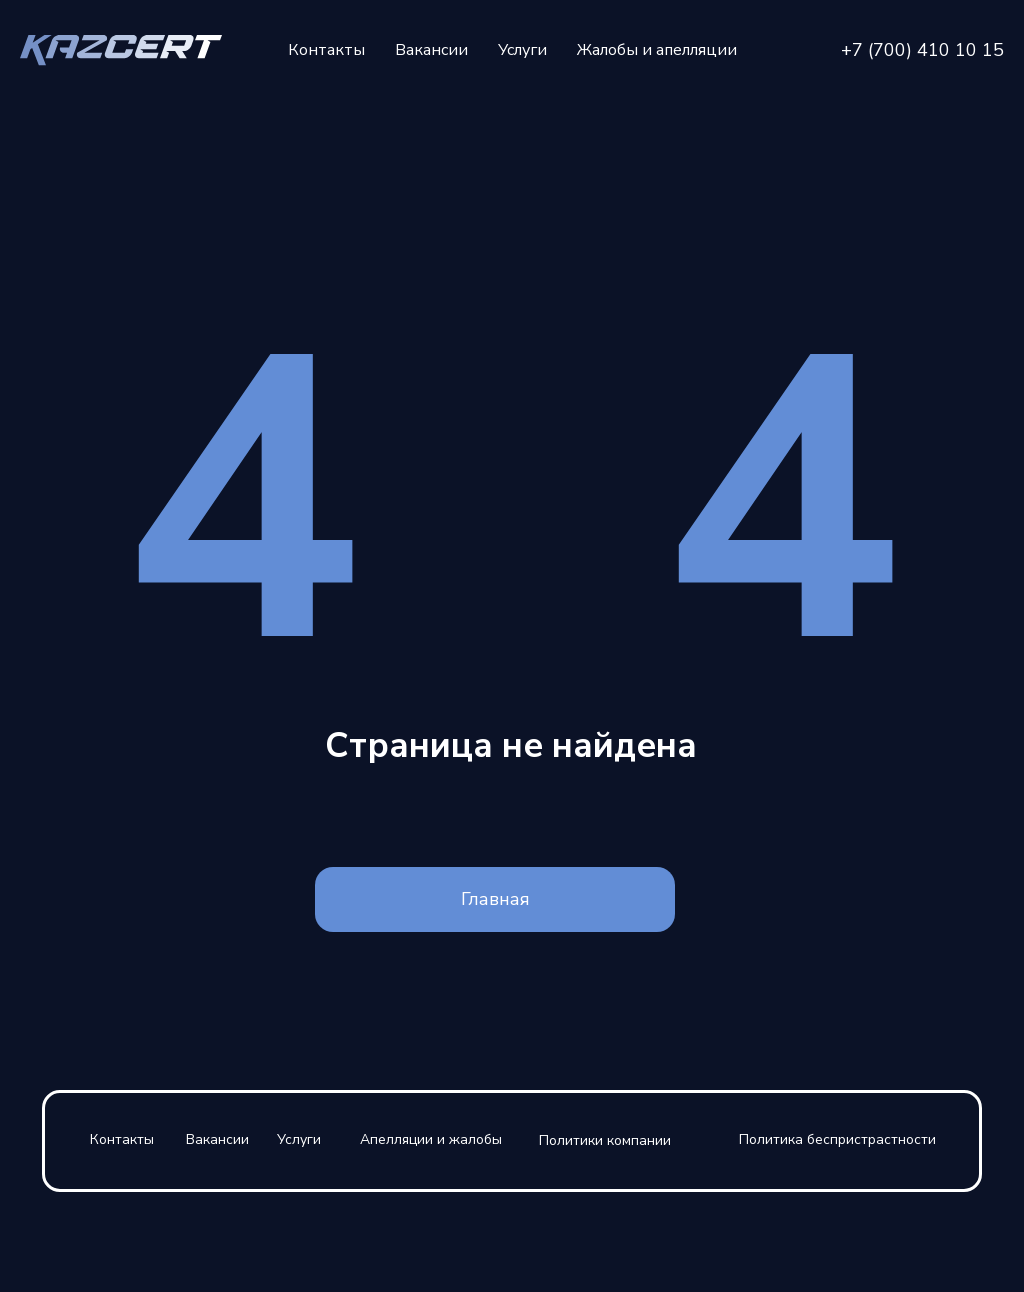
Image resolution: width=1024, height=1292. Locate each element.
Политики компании (605, 1140)
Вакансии (431, 50)
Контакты (326, 50)
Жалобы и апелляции (657, 50)
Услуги (522, 50)
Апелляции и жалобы (431, 1139)
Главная (495, 899)
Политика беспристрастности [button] (837, 1139)
